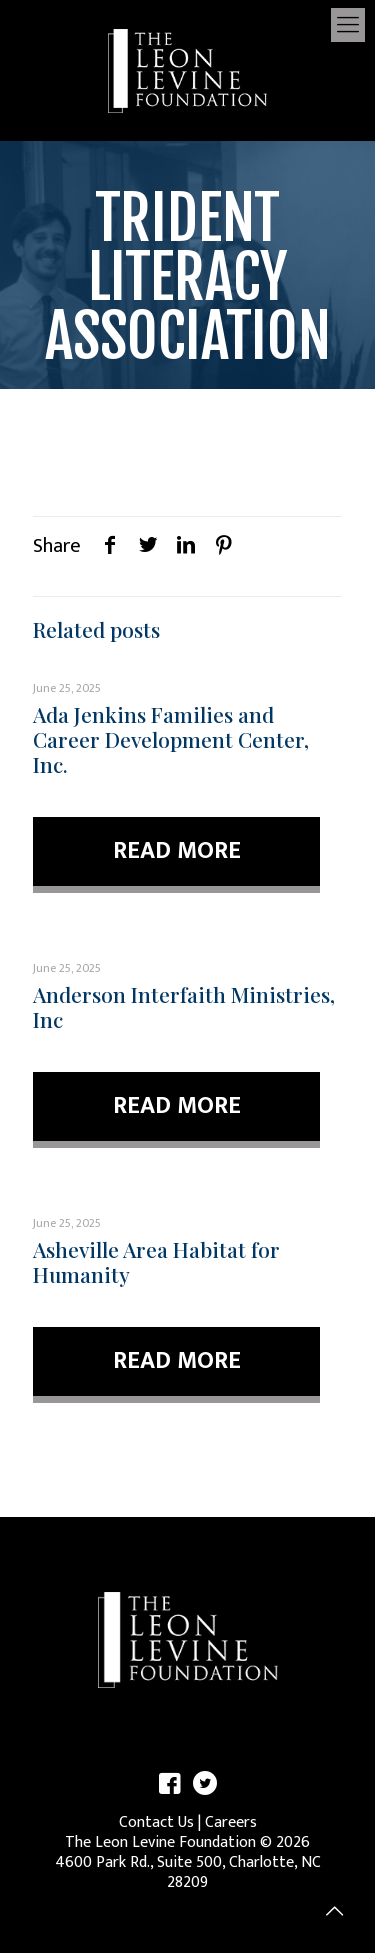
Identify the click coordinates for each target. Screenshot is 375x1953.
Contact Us (156, 1822)
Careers (231, 1822)
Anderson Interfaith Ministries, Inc (184, 1006)
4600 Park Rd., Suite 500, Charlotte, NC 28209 (188, 1872)
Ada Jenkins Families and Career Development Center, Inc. (171, 739)
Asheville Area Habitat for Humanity (156, 1261)
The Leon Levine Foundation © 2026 (187, 1842)
